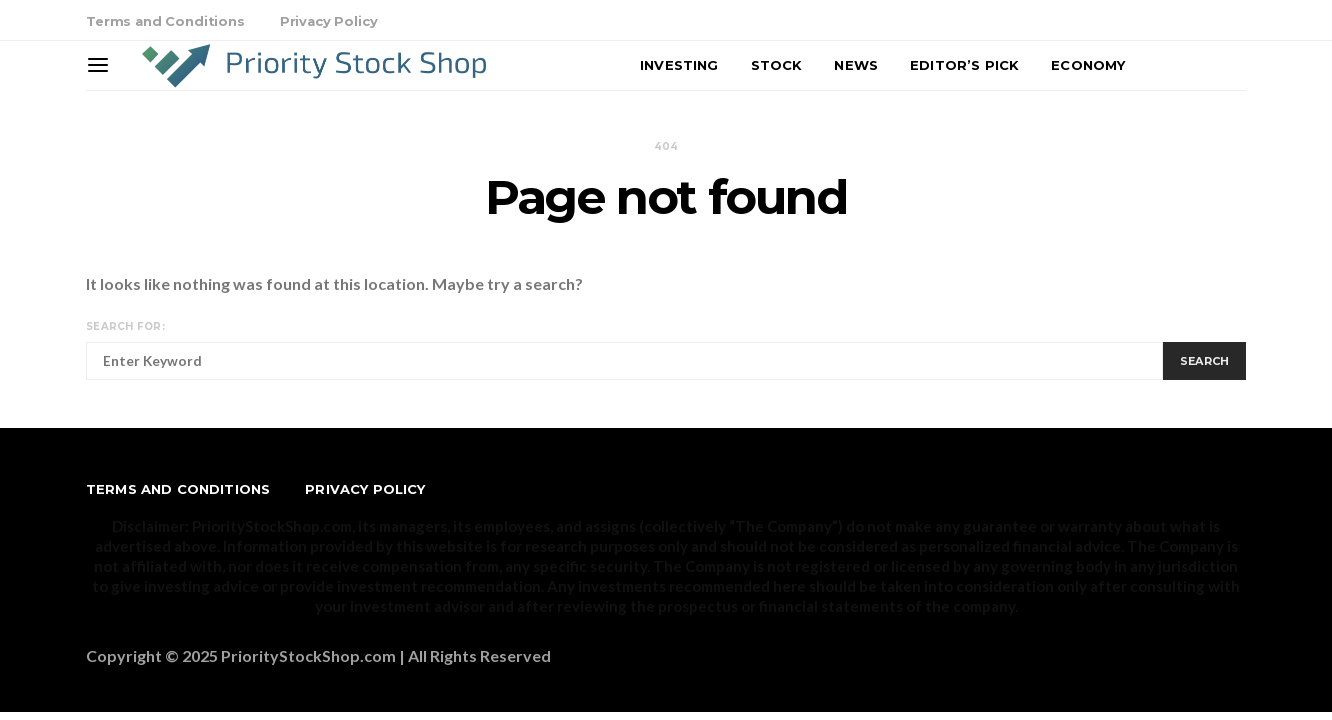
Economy (1088, 65)
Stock (777, 65)
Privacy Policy (329, 21)
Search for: (125, 326)
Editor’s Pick (964, 65)
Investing (679, 65)
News (856, 65)
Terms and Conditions (165, 21)
